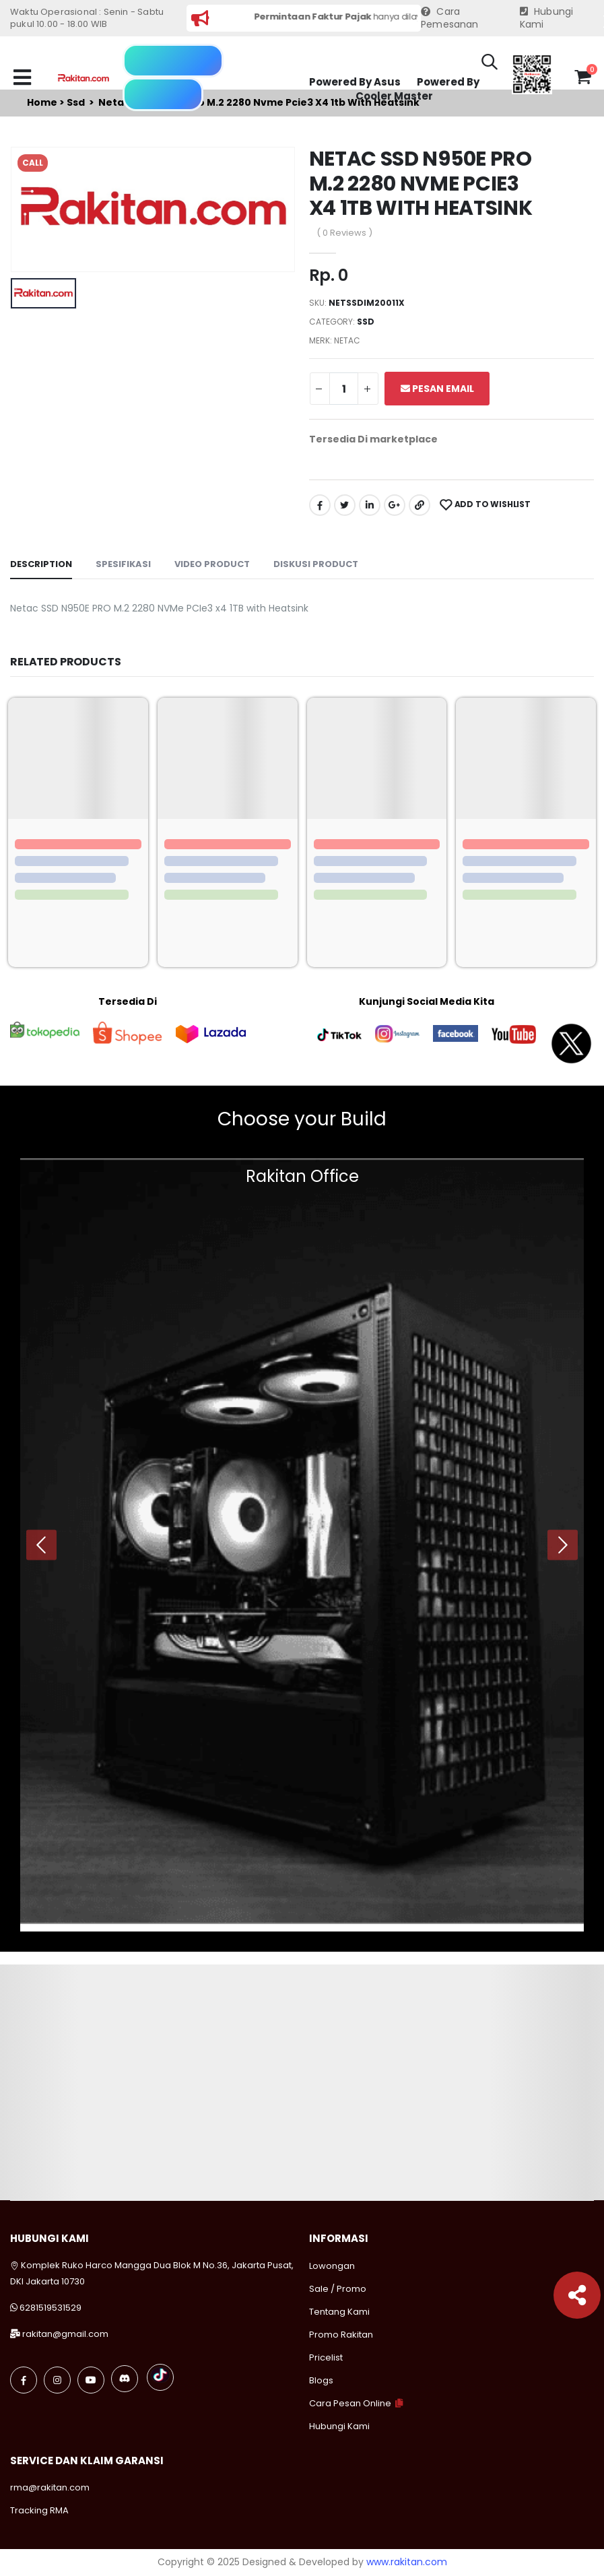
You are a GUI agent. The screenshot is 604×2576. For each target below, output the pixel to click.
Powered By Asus (355, 82)
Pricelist (326, 2357)
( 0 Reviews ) (344, 232)
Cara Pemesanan (450, 18)
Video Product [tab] (212, 564)
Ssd (365, 321)
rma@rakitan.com (50, 2487)
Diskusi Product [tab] (315, 564)
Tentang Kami (339, 2311)
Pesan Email (437, 388)
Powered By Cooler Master (417, 89)
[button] (489, 64)
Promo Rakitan (341, 2334)
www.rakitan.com (406, 2562)
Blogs (321, 2380)
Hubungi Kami (547, 18)
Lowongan (332, 2265)
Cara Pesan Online (350, 2403)
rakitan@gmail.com (65, 2333)
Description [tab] (41, 564)
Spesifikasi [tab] (123, 564)
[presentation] (41, 1544)
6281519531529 (50, 2307)
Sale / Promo (337, 2288)
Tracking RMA (39, 2510)
